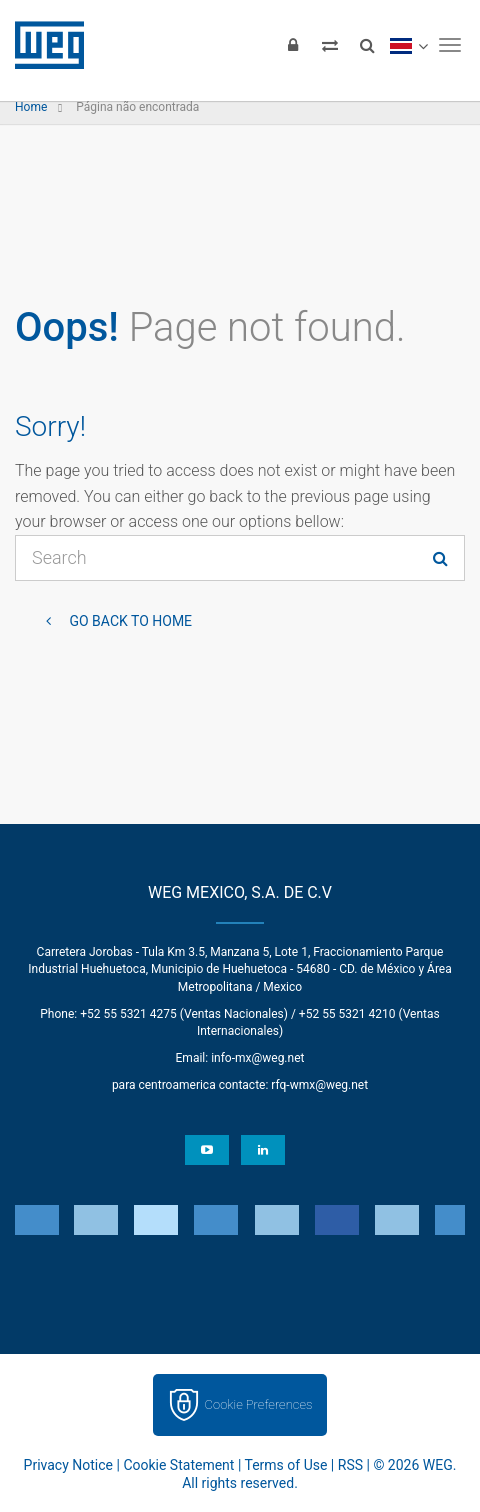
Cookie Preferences (259, 1404)
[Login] (293, 45)
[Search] (367, 45)
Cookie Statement (178, 1465)
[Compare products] (330, 45)
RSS (350, 1465)
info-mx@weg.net (257, 1058)
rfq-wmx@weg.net (319, 1085)
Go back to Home (129, 621)
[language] (408, 45)
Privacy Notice (68, 1465)
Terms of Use (286, 1465)
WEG (42, 45)
